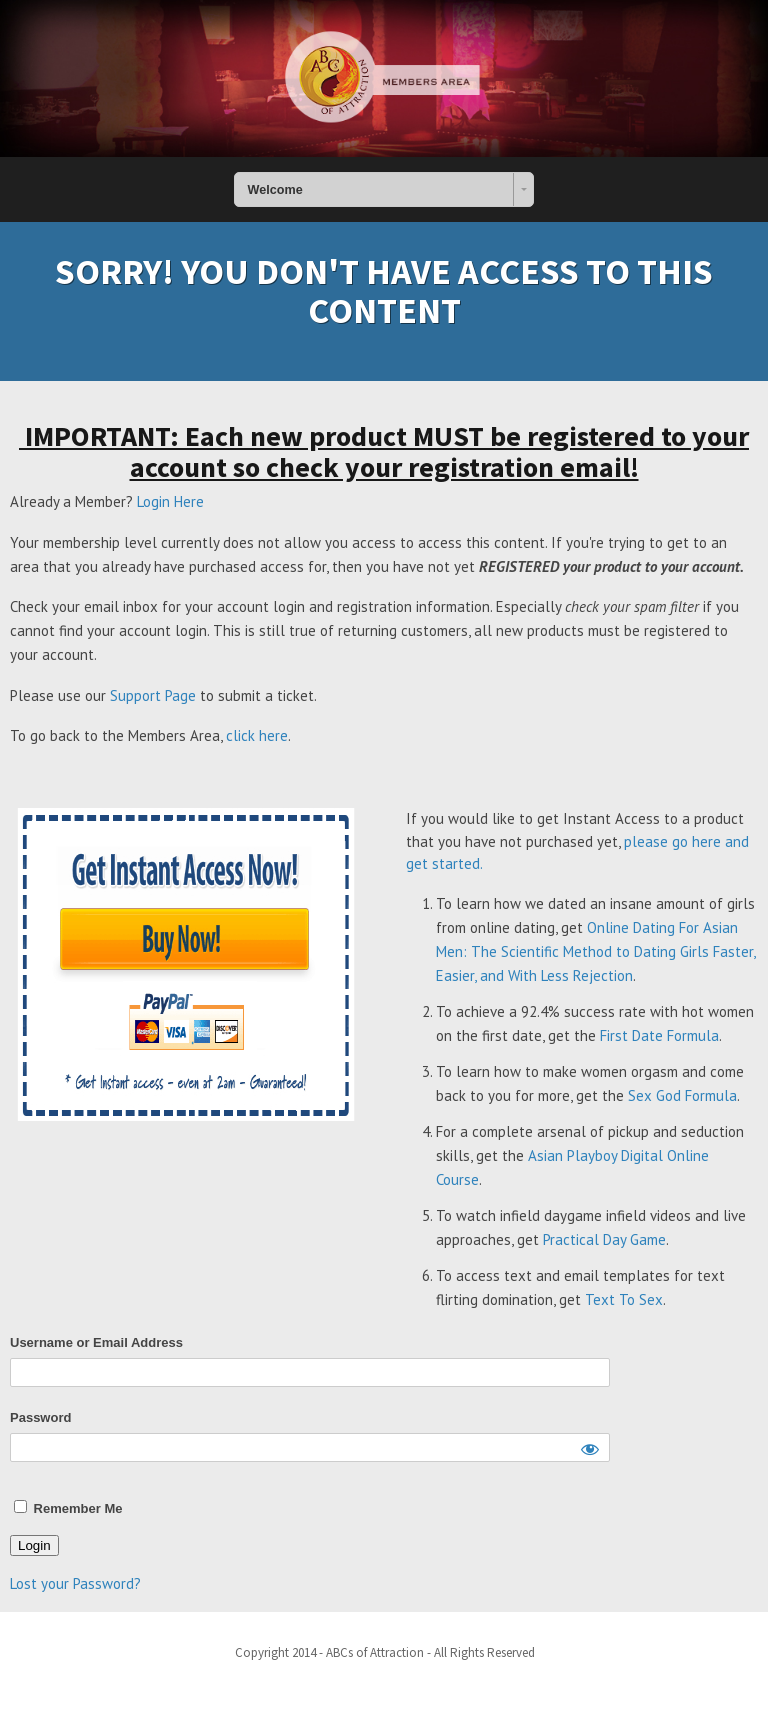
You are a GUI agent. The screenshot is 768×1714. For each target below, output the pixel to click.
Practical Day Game (604, 1239)
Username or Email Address (96, 1342)
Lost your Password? (75, 1583)
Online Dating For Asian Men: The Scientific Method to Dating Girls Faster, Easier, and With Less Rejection (595, 951)
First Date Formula (659, 1035)
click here (257, 735)
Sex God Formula (682, 1095)
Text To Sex (624, 1299)
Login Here (170, 501)
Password (40, 1417)
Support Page (153, 695)
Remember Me (68, 1508)
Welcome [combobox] (275, 190)
